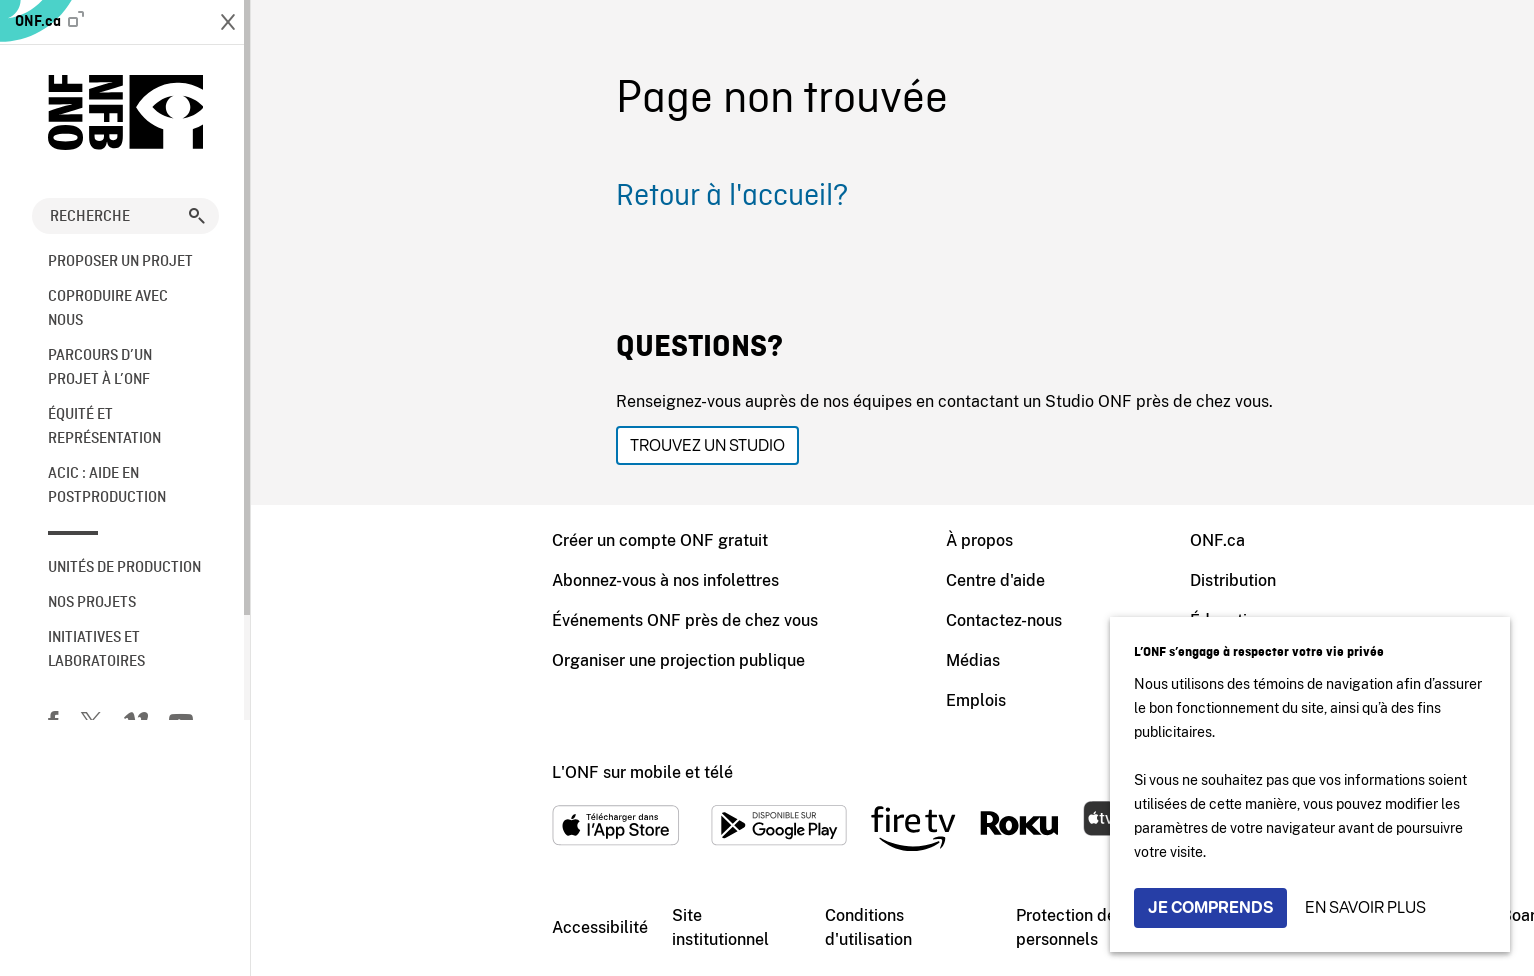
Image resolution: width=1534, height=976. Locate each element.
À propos (743, 540)
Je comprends (1210, 907)
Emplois (740, 700)
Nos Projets (92, 603)
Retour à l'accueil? (496, 197)
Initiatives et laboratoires (96, 650)
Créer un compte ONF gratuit (424, 540)
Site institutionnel (484, 927)
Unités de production (124, 568)
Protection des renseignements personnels (895, 927)
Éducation (991, 620)
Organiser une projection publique (442, 660)
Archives (986, 660)
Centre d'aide (759, 580)
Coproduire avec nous (108, 309)
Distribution (997, 580)
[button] (197, 216)
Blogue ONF (999, 700)
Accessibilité (364, 927)
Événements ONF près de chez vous (449, 620)
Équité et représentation (104, 427)
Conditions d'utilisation (632, 927)
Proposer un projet (120, 262)
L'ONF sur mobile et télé (406, 772)
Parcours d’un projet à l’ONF (100, 368)
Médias (737, 660)
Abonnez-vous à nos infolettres (429, 580)
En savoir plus (1365, 907)
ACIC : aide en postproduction (107, 486)
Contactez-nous (768, 620)
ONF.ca (49, 20)
